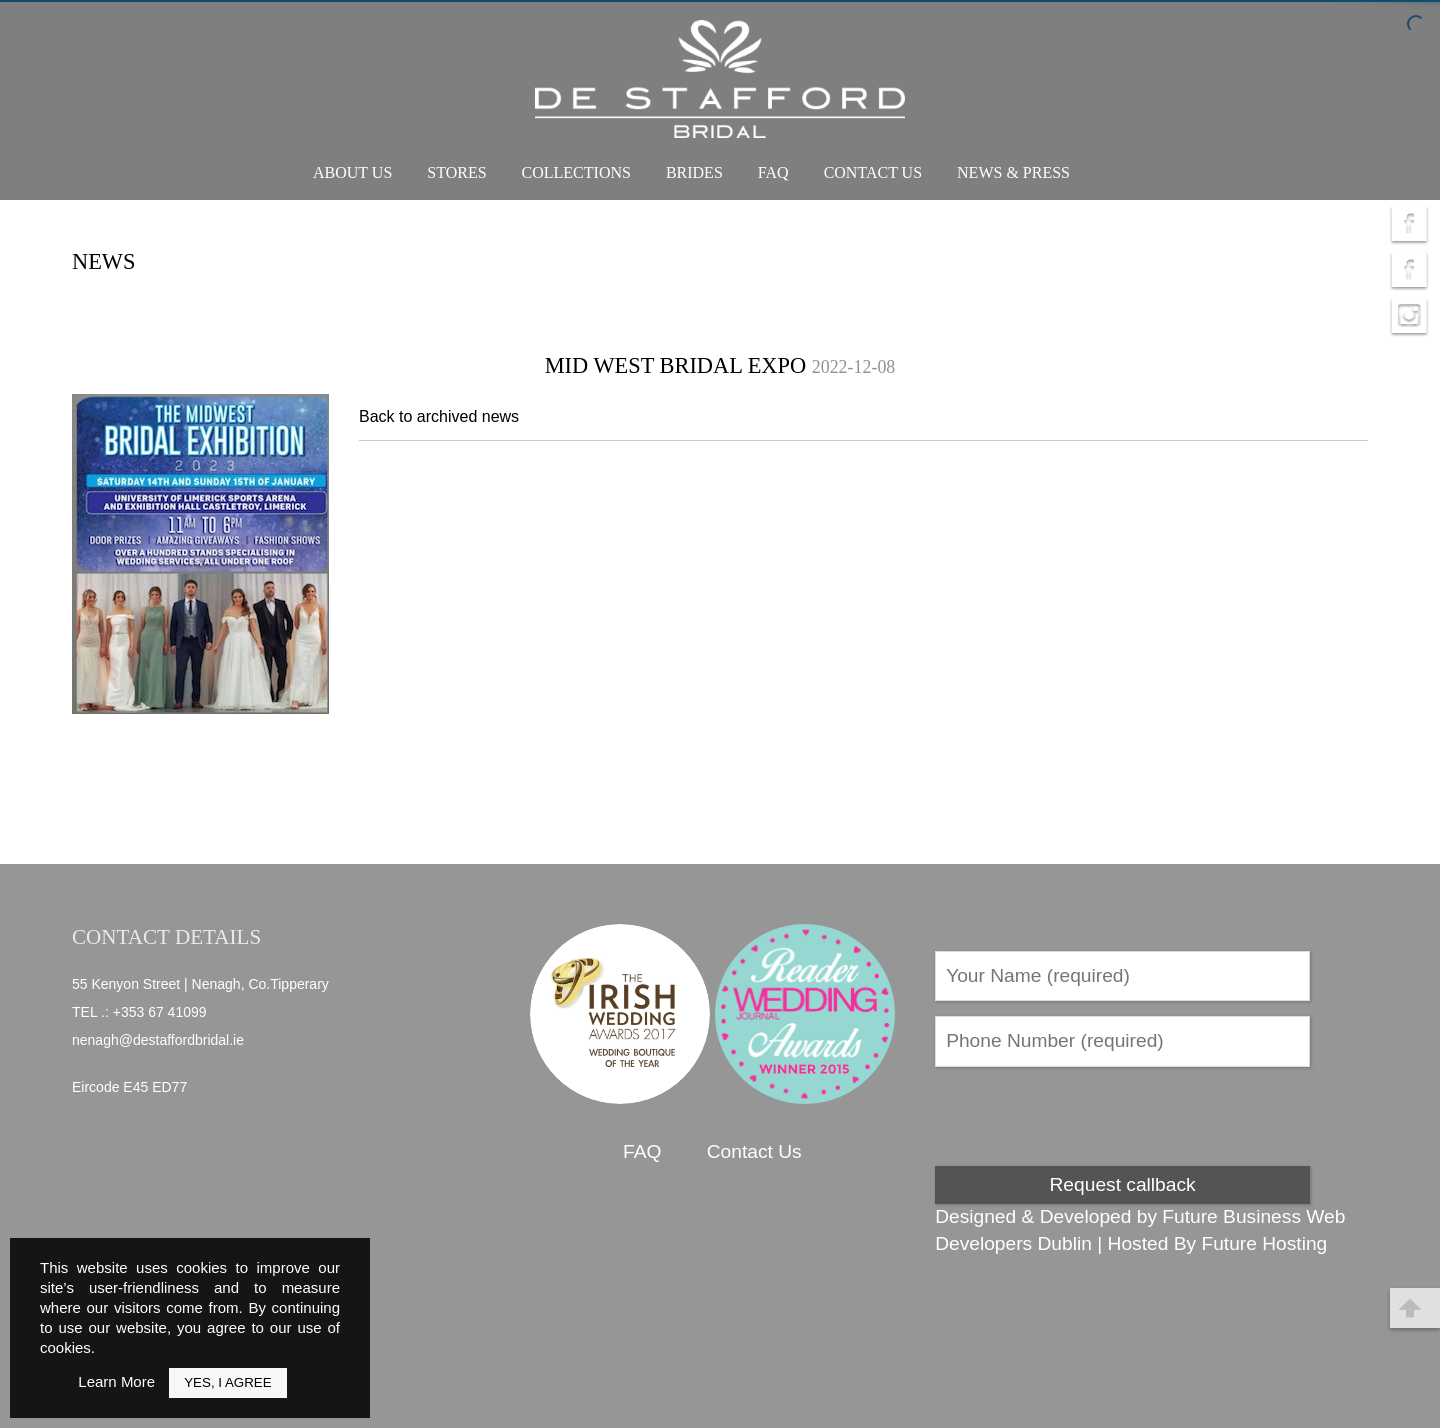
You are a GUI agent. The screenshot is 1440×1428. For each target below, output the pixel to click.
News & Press (1013, 172)
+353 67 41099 (160, 1012)
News (103, 261)
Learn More (116, 1381)
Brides (694, 172)
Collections (576, 172)
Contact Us (873, 172)
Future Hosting (1264, 1243)
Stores (456, 172)
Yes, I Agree (227, 1382)
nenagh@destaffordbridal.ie (158, 1040)
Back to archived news (439, 416)
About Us (352, 172)
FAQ (773, 172)
